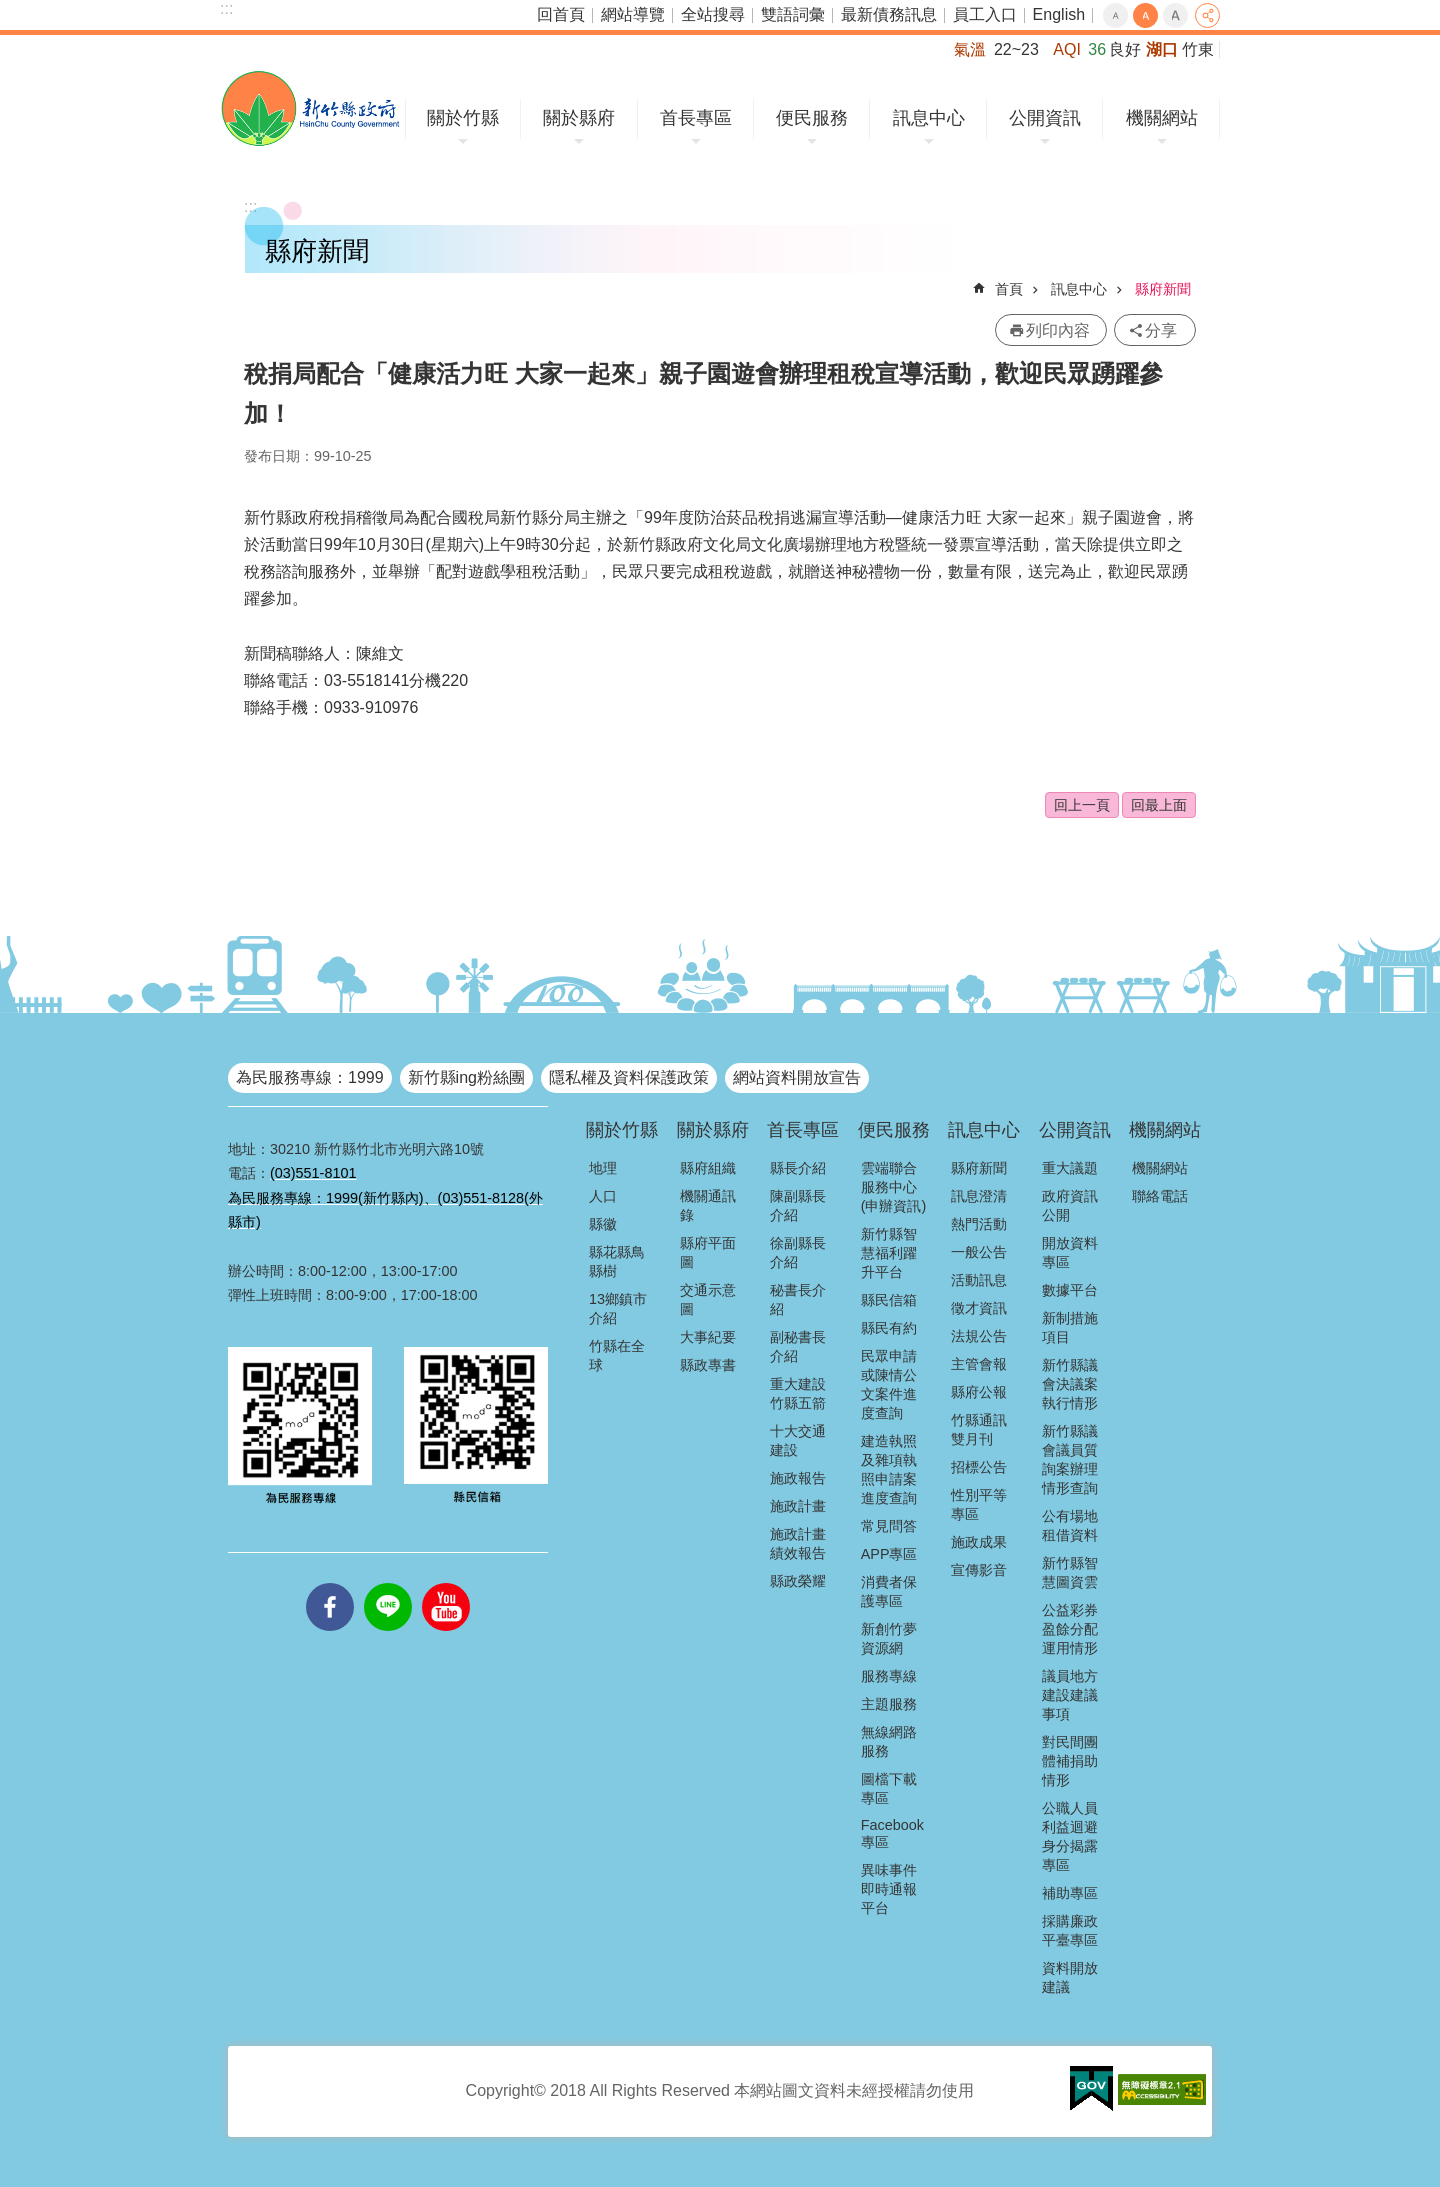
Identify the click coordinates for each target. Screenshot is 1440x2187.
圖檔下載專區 (889, 1788)
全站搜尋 (713, 14)
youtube (446, 1583)
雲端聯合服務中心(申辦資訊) (894, 1187)
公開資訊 (1045, 118)
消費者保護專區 (889, 1591)
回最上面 (1159, 805)
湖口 (1162, 49)
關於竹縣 (463, 118)
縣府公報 (979, 1392)
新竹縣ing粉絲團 (466, 1077)
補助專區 (1070, 1893)
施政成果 (979, 1542)
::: (226, 8)
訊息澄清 (979, 1196)
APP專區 (889, 1554)
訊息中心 (929, 118)
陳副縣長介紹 (798, 1205)
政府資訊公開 (1070, 1205)
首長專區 (696, 118)
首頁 (1009, 289)
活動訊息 (979, 1280)
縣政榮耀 (798, 1581)
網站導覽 (633, 14)
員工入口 (985, 14)
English (1059, 14)
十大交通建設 (798, 1440)
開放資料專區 (1070, 1252)
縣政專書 (708, 1365)
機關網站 (1162, 118)
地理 (603, 1168)
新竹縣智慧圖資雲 (1070, 1572)
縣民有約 (889, 1328)
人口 (603, 1196)
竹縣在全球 (617, 1355)
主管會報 (979, 1364)
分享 (1207, 15)
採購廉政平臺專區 (1070, 1930)
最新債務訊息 (889, 14)
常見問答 (889, 1526)
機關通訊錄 (708, 1205)
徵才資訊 (979, 1308)
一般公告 (979, 1252)
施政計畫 (798, 1506)
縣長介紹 (798, 1168)
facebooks (330, 1583)
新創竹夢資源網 (889, 1638)
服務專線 (889, 1676)
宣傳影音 (979, 1570)
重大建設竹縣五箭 (798, 1393)
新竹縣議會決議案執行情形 (1070, 1384)
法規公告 (979, 1336)
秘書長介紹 (798, 1299)
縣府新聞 (1163, 289)
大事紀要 (708, 1337)
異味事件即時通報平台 (889, 1889)
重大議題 (1070, 1168)
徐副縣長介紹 (798, 1252)
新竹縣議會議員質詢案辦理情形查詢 (1070, 1459)
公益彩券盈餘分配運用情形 (1070, 1629)
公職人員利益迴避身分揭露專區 (1070, 1836)
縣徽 (603, 1224)
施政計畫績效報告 (798, 1543)
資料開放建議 (1070, 1977)
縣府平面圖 (708, 1252)
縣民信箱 (889, 1300)
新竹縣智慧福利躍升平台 (889, 1253)
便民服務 (812, 118)
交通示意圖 (708, 1299)
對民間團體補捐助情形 (1070, 1761)
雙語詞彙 (793, 14)
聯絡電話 (1160, 1196)
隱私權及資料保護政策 (629, 1077)
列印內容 (1058, 330)
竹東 (1198, 49)
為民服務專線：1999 (310, 1077)
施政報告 (798, 1478)
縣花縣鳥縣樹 (617, 1261)
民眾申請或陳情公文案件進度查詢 (889, 1384)
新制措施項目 (1070, 1327)
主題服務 (889, 1704)
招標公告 (979, 1467)
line (388, 1583)
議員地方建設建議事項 (1070, 1695)
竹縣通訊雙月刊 (979, 1429)
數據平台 (1070, 1290)
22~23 (1016, 49)
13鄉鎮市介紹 (618, 1308)
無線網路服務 (889, 1741)
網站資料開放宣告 (797, 1077)
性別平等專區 (979, 1504)
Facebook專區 (892, 1833)
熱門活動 (979, 1224)
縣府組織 (708, 1168)
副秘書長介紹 (798, 1346)
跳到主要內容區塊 (10, 10)
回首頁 (561, 14)
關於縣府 (579, 118)
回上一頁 (1082, 805)
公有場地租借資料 (1070, 1525)
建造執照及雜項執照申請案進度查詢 (889, 1469)
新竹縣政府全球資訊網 (310, 108)
